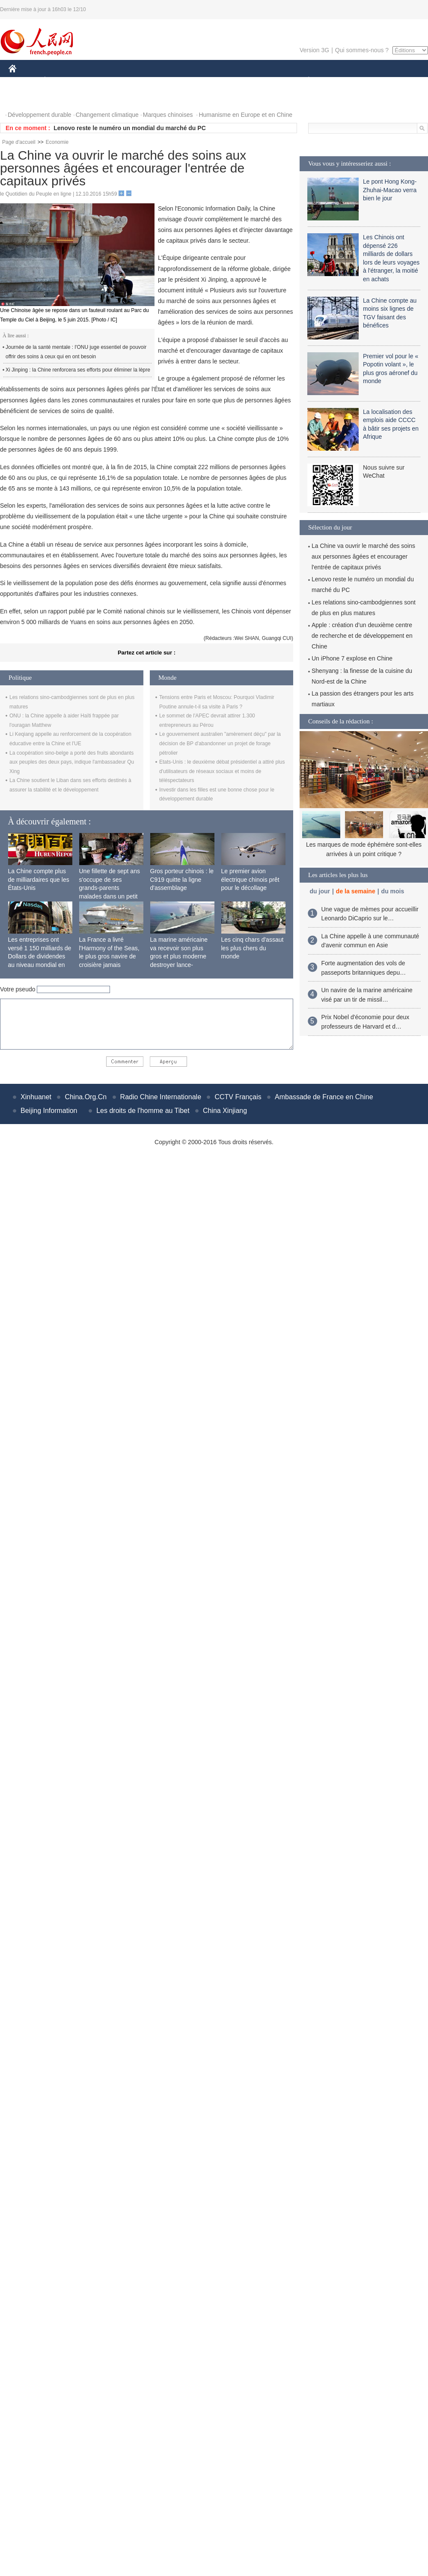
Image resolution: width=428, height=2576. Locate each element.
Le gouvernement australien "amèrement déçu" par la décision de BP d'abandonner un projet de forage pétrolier (220, 743)
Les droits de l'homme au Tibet (142, 1110)
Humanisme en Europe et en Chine (245, 114)
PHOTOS (26, 97)
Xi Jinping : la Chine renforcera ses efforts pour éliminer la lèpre (78, 370)
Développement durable (39, 114)
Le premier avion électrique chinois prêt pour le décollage (250, 879)
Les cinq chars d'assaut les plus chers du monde (252, 948)
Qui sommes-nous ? (362, 50)
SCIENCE (173, 80)
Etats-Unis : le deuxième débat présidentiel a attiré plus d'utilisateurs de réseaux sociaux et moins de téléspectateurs (222, 771)
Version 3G (314, 50)
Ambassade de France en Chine (324, 1097)
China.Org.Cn (86, 1097)
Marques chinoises (168, 114)
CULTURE (211, 80)
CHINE (23, 80)
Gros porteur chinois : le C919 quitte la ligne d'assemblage (182, 879)
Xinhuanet (36, 1097)
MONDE (99, 80)
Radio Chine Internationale (160, 1097)
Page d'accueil (19, 142)
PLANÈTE (304, 80)
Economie (57, 142)
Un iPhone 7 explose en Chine (352, 658)
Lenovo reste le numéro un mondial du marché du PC (130, 128)
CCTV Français (237, 1097)
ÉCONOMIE (60, 80)
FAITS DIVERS (257, 80)
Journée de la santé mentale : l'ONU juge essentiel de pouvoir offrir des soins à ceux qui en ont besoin (76, 352)
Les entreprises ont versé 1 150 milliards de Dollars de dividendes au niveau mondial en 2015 (39, 956)
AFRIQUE (135, 80)
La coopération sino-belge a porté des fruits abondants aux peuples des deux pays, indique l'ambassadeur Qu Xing (71, 762)
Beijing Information (49, 1110)
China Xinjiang (225, 1110)
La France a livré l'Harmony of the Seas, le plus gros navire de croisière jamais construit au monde (109, 956)
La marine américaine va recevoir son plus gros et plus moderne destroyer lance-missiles (179, 956)
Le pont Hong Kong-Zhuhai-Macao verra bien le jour (389, 190)
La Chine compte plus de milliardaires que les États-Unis (38, 879)
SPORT (338, 80)
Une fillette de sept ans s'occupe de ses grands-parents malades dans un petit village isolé (109, 888)
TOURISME (374, 80)
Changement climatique (107, 114)
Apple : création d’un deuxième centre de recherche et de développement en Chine (362, 636)
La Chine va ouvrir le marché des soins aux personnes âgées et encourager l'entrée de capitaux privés (363, 556)
